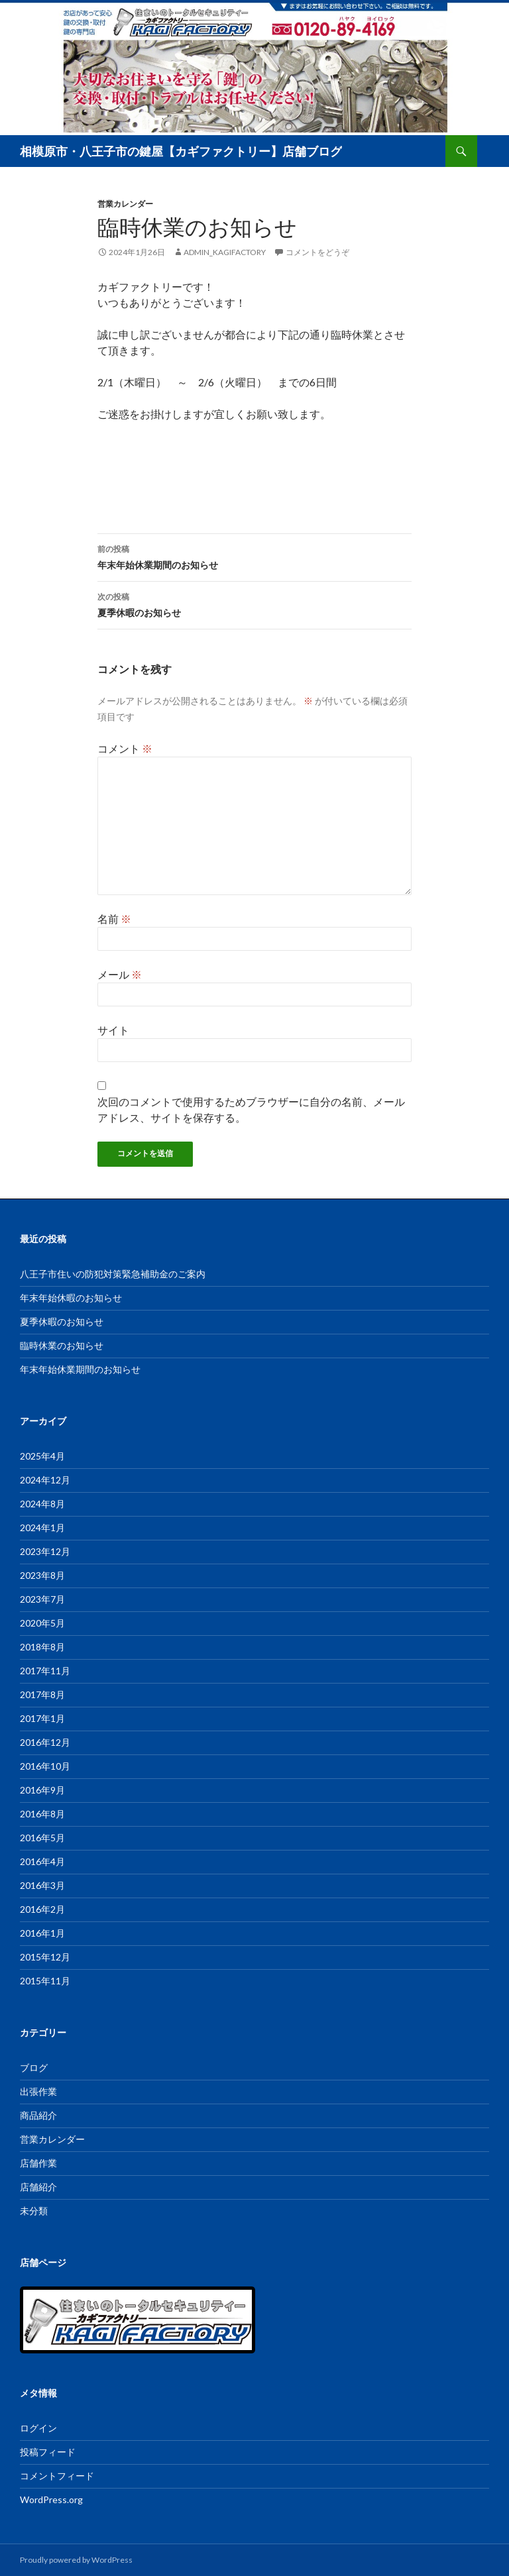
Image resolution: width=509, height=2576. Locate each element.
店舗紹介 (38, 2186)
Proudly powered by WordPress (76, 2560)
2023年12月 (45, 1551)
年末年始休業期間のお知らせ (254, 555)
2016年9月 (42, 1790)
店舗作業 (38, 2163)
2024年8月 (42, 1503)
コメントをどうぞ (317, 252)
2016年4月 (42, 1861)
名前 (114, 918)
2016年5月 (42, 1837)
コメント (124, 748)
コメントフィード (57, 2475)
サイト (113, 1030)
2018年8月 (42, 1646)
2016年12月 (45, 1742)
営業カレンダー (125, 204)
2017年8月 (42, 1694)
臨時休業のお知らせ (61, 1345)
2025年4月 (42, 1456)
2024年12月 (45, 1479)
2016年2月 (42, 1909)
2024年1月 (42, 1527)
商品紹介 (38, 2115)
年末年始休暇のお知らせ (71, 1297)
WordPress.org (51, 2499)
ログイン (38, 2428)
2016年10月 (45, 1766)
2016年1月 (42, 1933)
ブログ (34, 2067)
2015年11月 (45, 1980)
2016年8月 (42, 1813)
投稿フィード (48, 2451)
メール (119, 974)
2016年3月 (42, 1885)
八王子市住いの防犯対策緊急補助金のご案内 (112, 1273)
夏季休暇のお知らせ (254, 603)
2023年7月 (42, 1599)
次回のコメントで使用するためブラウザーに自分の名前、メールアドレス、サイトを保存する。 (251, 1109)
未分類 (34, 2210)
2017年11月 (45, 1670)
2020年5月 (42, 1623)
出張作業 (38, 2091)
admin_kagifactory (225, 252)
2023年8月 (42, 1575)
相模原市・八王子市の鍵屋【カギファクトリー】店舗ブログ (181, 151)
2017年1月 (42, 1718)
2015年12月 (45, 1956)
